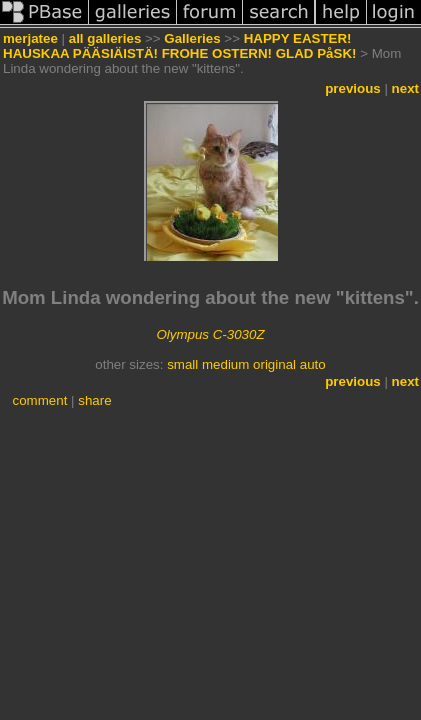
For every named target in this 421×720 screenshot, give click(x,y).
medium (225, 364)
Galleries (192, 38)
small (182, 364)
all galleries (105, 38)
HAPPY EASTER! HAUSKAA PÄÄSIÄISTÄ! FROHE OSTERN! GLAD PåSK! (179, 46)
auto (313, 364)
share (94, 400)
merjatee (30, 38)
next (405, 88)
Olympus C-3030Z (210, 334)
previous (353, 88)
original (274, 364)
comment (40, 400)
